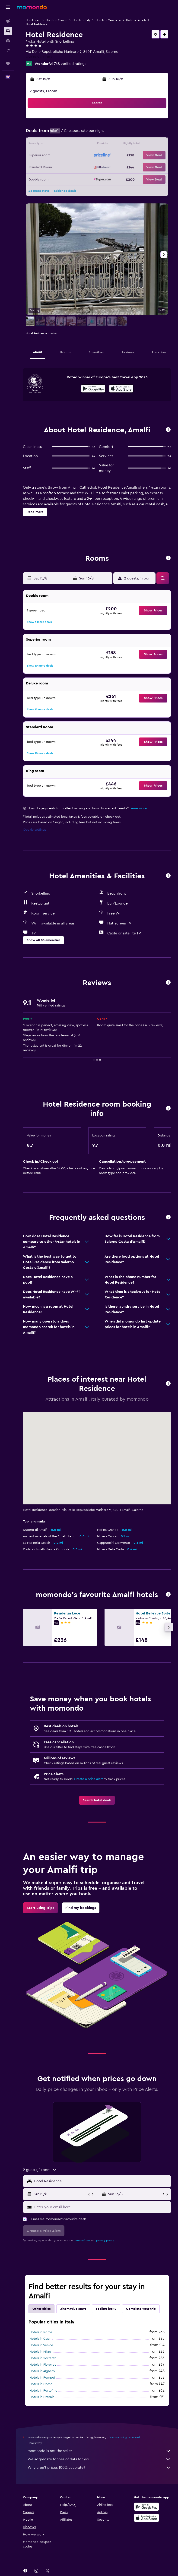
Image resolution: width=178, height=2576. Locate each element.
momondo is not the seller (99, 2451)
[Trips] (8, 63)
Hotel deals (33, 20)
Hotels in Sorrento (43, 2358)
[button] (8, 7)
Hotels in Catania (41, 2397)
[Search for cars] (8, 40)
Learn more (138, 808)
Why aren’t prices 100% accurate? (99, 2467)
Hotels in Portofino (43, 2390)
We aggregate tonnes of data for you (99, 2459)
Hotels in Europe (56, 20)
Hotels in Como (41, 2384)
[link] (97, 1800)
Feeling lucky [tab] (106, 2308)
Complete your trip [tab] (141, 2308)
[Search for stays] (8, 31)
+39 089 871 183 (39, 57)
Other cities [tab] (41, 2308)
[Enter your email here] (101, 2207)
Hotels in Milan (40, 2351)
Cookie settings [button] (34, 829)
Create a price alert (88, 1779)
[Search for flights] (8, 21)
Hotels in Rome (40, 2332)
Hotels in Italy (81, 20)
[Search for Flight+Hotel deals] (8, 50)
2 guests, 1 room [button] (43, 91)
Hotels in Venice (41, 2345)
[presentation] (121, 388)
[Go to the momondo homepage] (32, 7)
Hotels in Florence (42, 2364)
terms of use (82, 2240)
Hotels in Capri (40, 2338)
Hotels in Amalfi (136, 20)
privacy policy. (105, 2240)
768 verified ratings (70, 64)
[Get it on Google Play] (93, 389)
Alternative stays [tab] (73, 2308)
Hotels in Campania (108, 20)
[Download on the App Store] (121, 389)
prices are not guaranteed (123, 2437)
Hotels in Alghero (42, 2371)
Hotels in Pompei (42, 2377)
